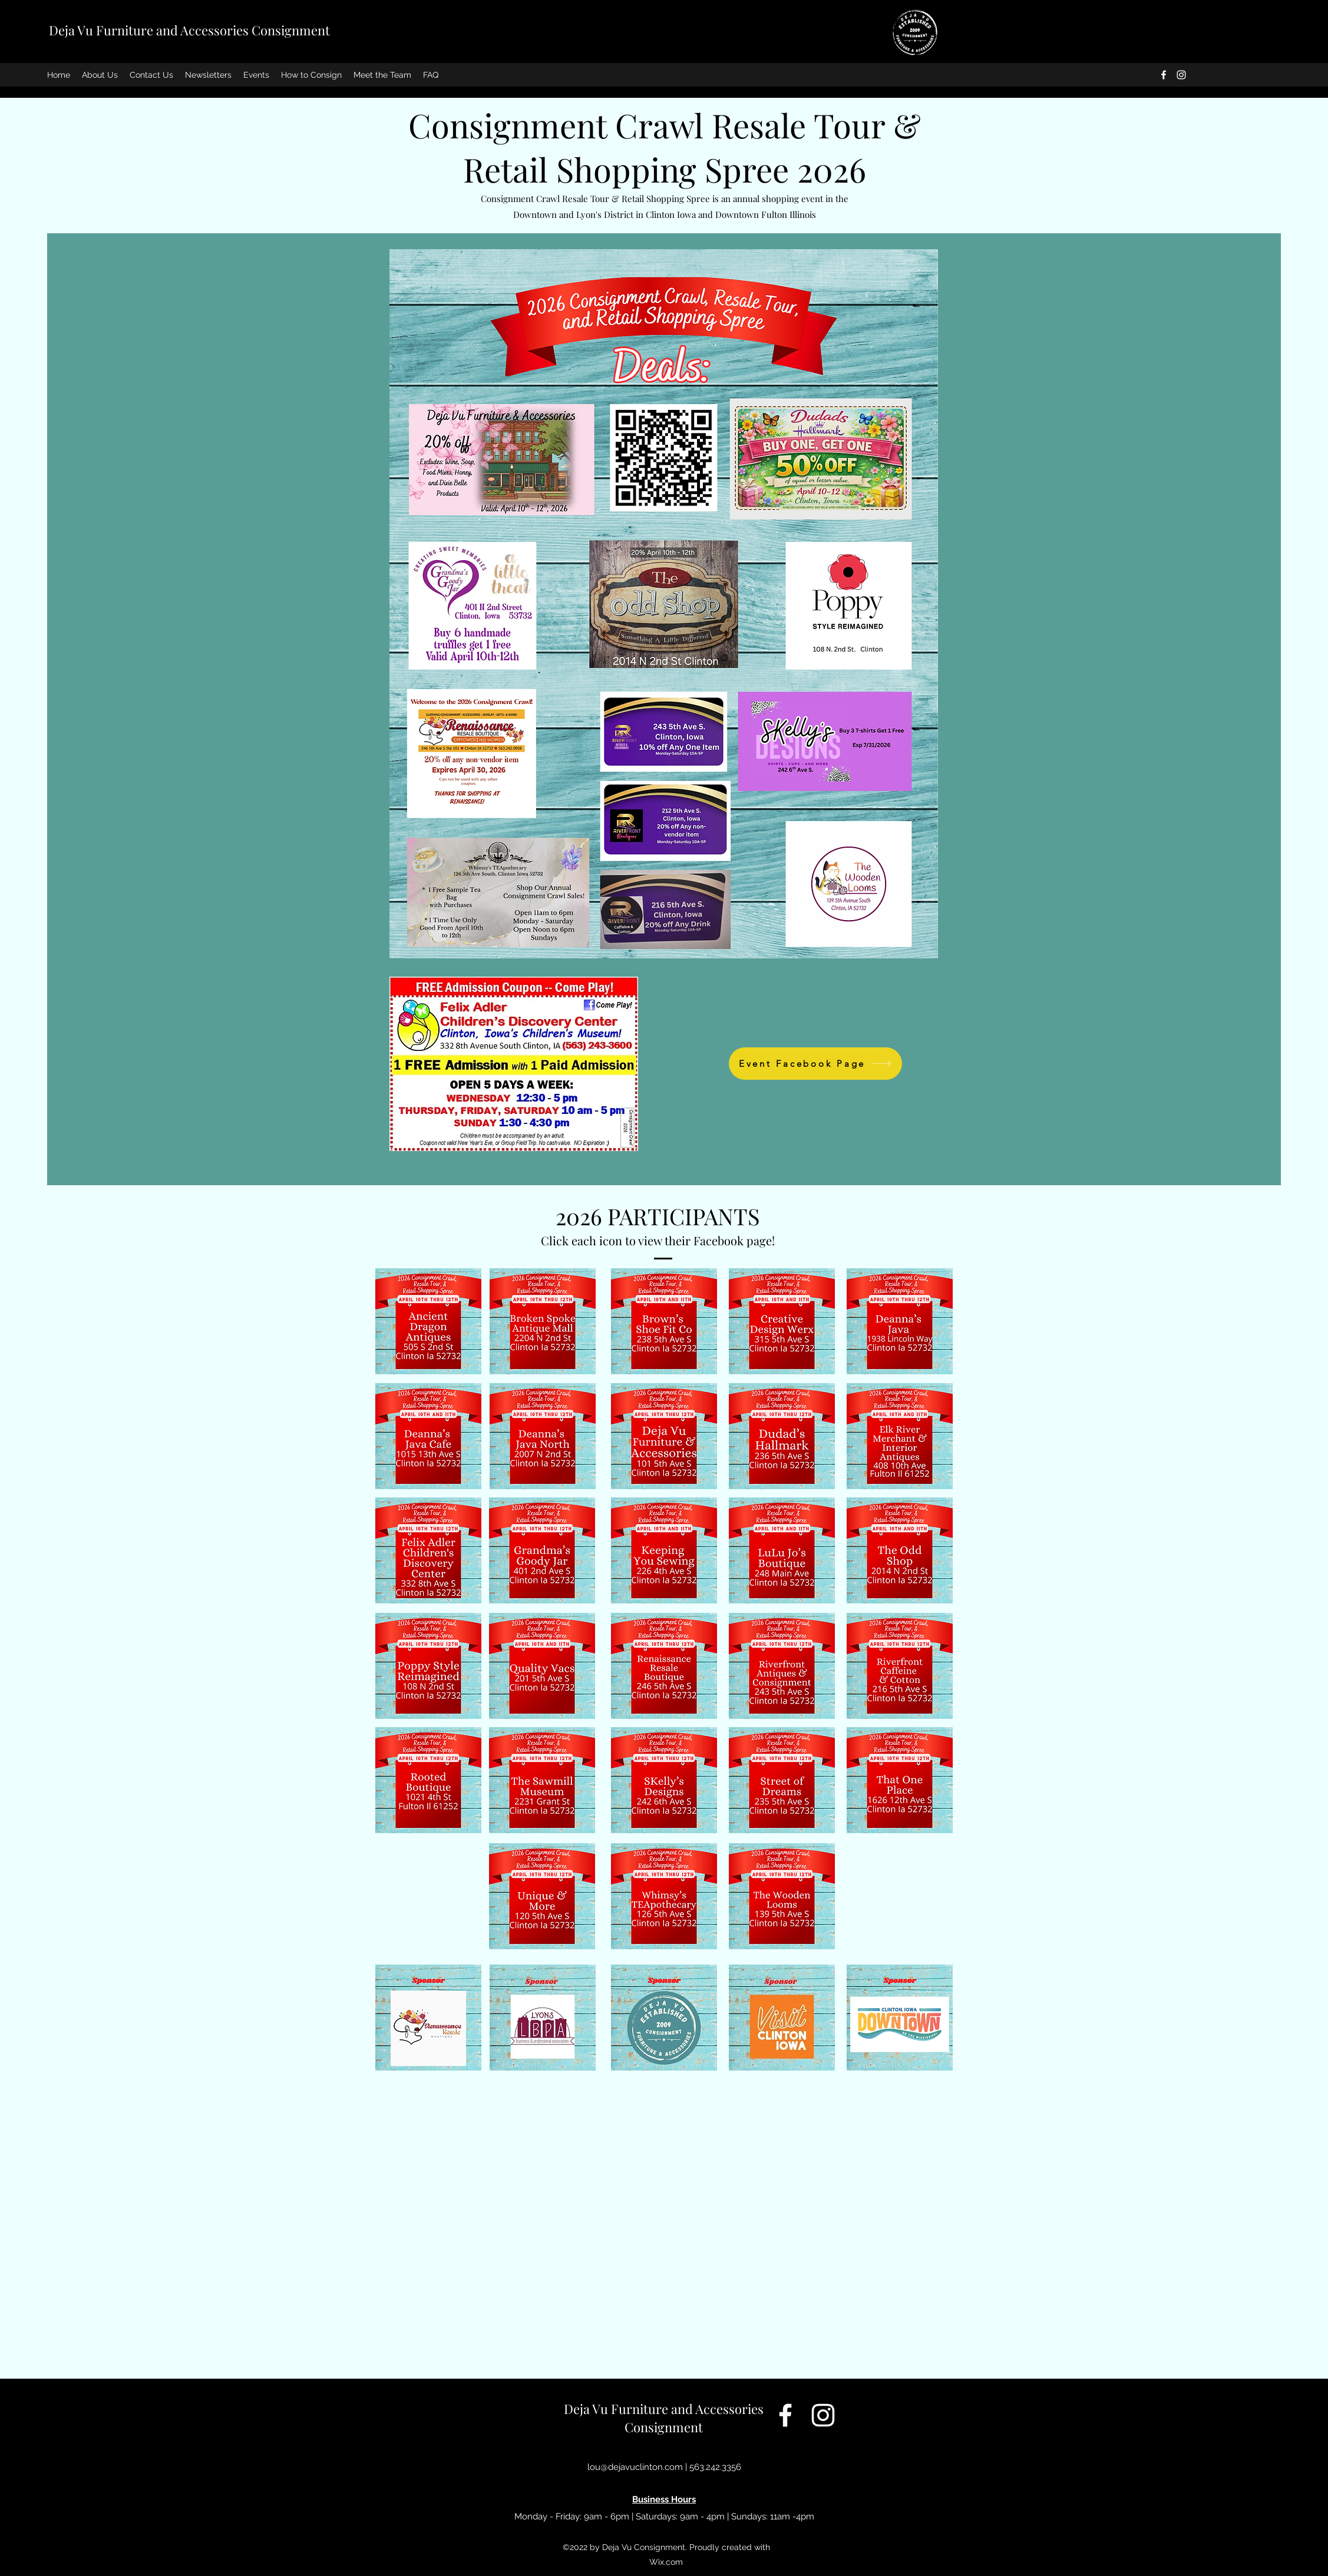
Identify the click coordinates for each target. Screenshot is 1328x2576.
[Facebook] (1164, 75)
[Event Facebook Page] (815, 1063)
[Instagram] (1181, 75)
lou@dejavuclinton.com (635, 2467)
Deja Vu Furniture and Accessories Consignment (189, 30)
